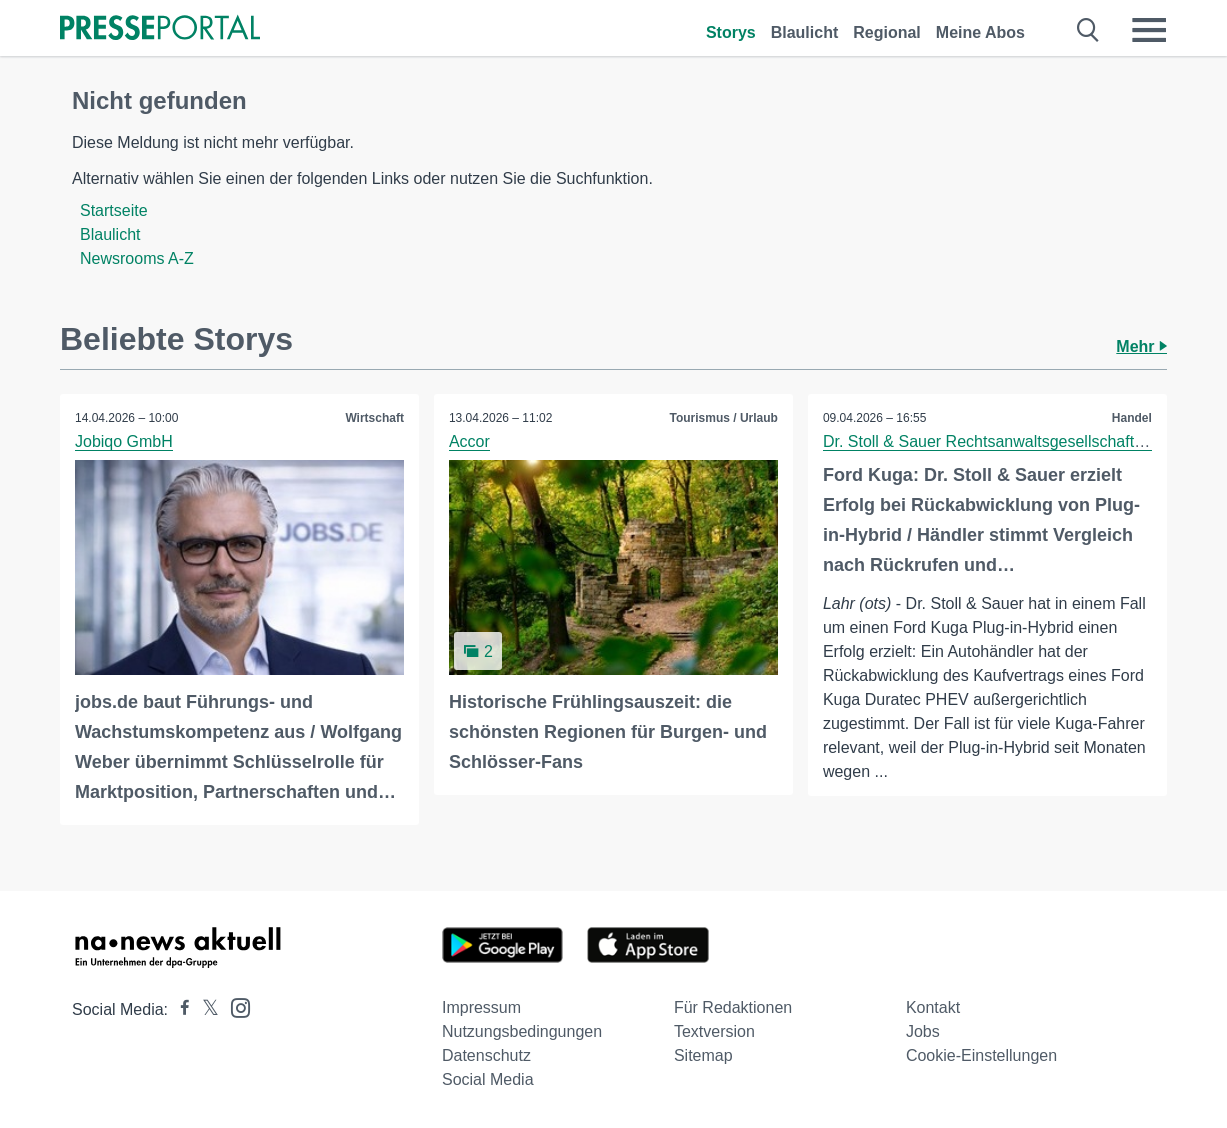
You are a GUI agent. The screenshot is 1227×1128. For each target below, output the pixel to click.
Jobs (923, 1031)
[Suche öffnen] (1088, 30)
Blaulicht (805, 32)
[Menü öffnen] (1149, 30)
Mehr (1141, 346)
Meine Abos (980, 32)
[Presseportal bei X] (204, 1009)
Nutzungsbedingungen (522, 1031)
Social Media (488, 1079)
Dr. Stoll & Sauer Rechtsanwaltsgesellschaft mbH (997, 441)
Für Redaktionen (733, 1007)
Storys (731, 32)
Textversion (714, 1031)
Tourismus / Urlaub (723, 418)
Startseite (114, 210)
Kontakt (933, 1007)
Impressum (481, 1007)
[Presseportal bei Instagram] (234, 1006)
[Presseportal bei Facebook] (179, 1009)
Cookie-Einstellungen (981, 1055)
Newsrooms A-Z (137, 258)
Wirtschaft (374, 418)
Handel (1132, 418)
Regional (887, 32)
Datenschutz (486, 1055)
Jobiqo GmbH (124, 441)
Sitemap (703, 1055)
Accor (469, 441)
